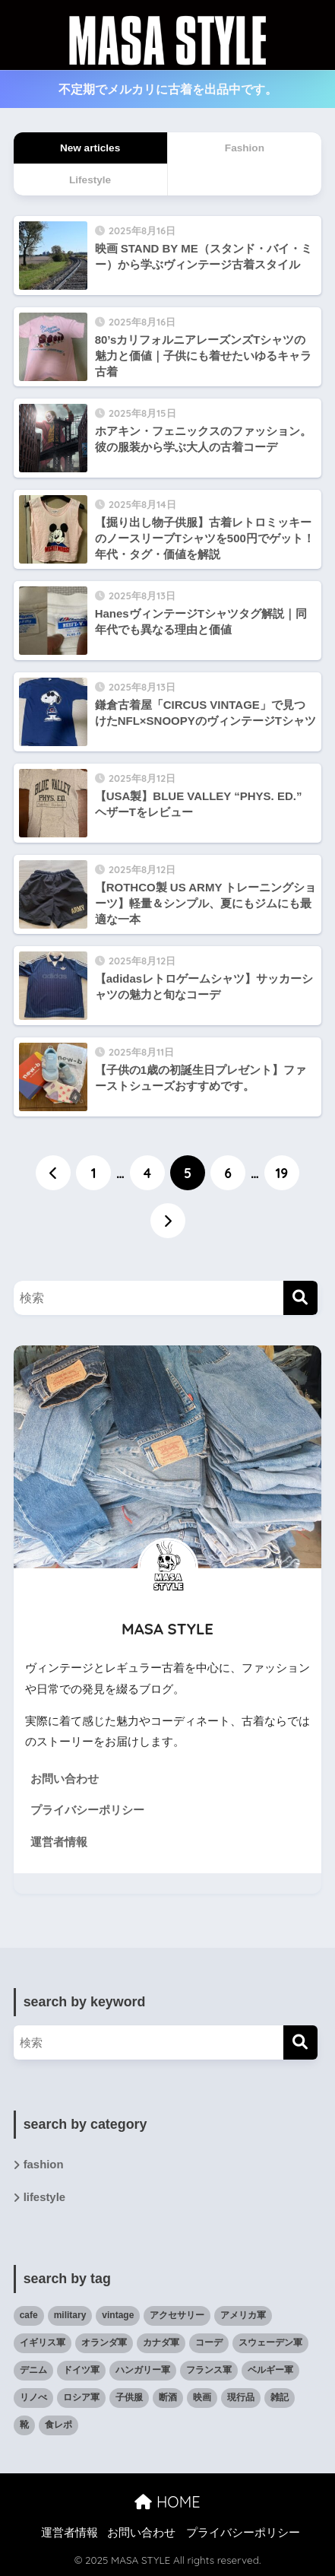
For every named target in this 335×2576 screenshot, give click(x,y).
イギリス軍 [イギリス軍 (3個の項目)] (42, 2342)
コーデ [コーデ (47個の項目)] (209, 2342)
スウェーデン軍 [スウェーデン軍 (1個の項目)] (270, 2342)
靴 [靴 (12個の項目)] (24, 2424)
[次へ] (167, 1220)
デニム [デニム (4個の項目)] (33, 2370)
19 (282, 1172)
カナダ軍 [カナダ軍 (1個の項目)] (161, 2342)
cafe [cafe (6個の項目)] (29, 2315)
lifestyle (44, 2197)
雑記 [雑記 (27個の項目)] (279, 2397)
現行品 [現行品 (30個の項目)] (240, 2397)
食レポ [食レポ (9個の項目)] (58, 2424)
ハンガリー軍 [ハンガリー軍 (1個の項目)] (142, 2370)
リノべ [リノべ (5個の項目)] (33, 2397)
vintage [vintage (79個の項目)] (118, 2315)
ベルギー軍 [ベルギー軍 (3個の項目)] (270, 2370)
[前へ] (53, 1172)
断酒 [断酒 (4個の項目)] (168, 2397)
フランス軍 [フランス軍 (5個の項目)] (209, 2370)
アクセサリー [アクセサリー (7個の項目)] (177, 2315)
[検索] (300, 1298)
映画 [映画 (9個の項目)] (202, 2397)
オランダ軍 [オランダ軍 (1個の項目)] (104, 2342)
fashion (44, 2164)
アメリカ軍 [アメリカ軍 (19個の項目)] (243, 2315)
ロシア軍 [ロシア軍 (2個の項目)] (81, 2397)
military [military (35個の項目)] (70, 2315)
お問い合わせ (64, 1779)
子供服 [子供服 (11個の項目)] (129, 2397)
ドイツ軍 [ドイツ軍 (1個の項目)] (81, 2370)
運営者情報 (58, 1842)
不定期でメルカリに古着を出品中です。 (167, 89)
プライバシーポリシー (87, 1810)
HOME (167, 2501)
